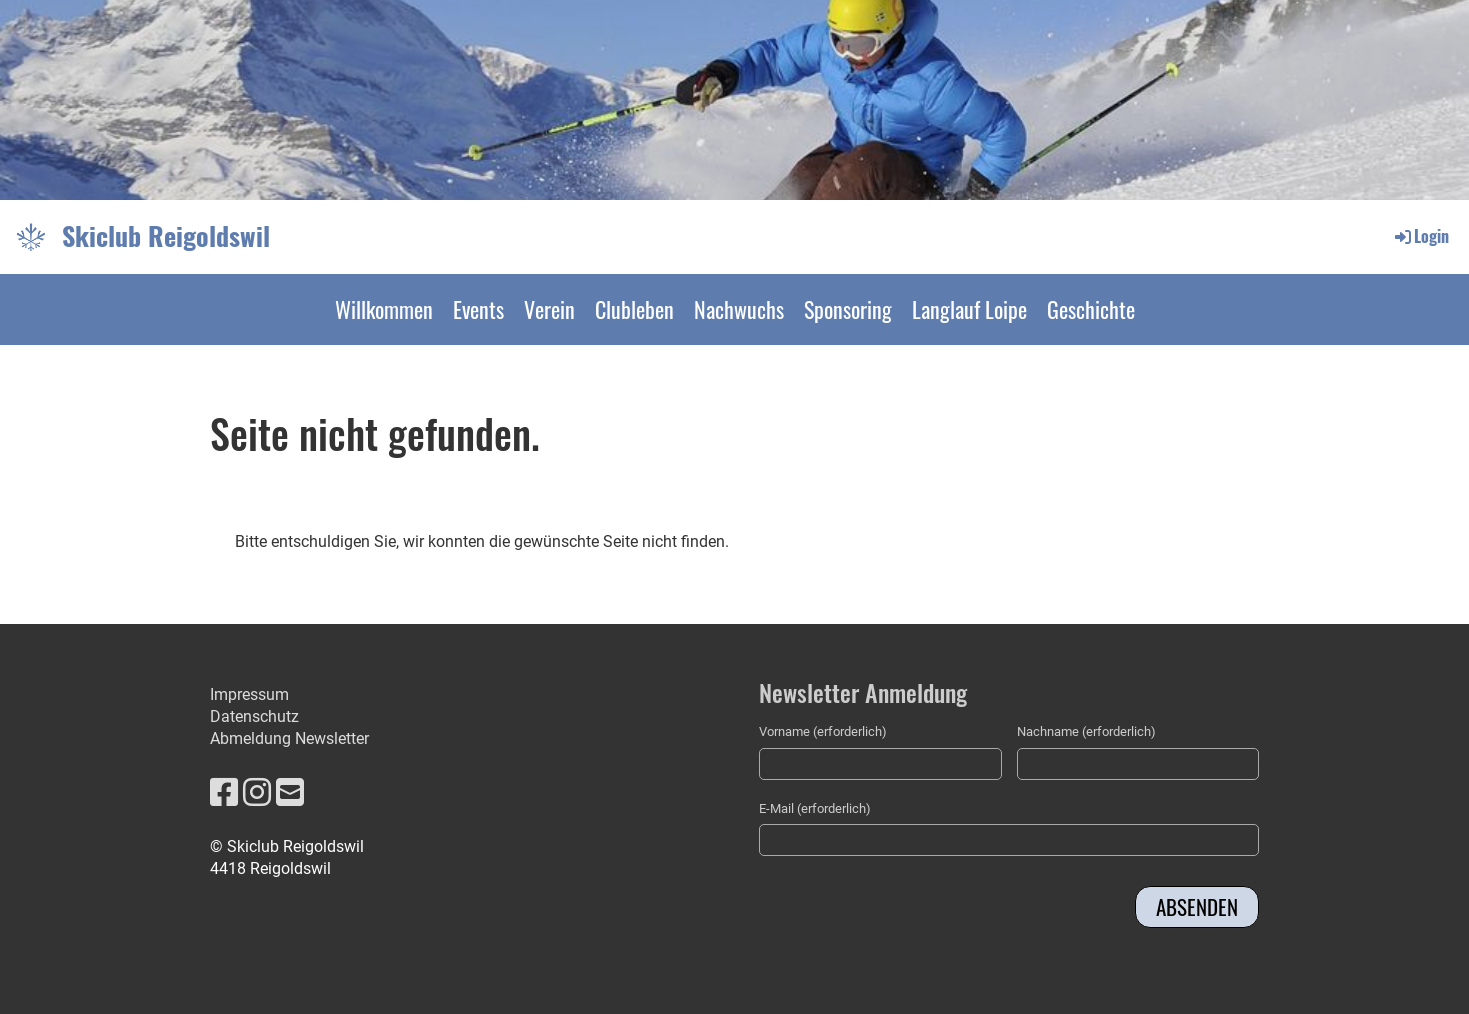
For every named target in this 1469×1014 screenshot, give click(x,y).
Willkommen (384, 309)
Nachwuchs (739, 309)
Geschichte (1091, 309)
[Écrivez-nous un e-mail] (290, 793)
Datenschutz (254, 716)
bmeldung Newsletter (294, 738)
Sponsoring (848, 309)
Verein (549, 309)
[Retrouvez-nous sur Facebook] (224, 793)
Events (478, 309)
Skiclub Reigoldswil (166, 236)
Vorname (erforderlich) (823, 731)
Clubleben (634, 309)
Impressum (249, 694)
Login (1420, 236)
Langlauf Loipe (969, 309)
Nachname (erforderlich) (1086, 731)
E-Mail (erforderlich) (815, 808)
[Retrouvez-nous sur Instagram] (257, 793)
